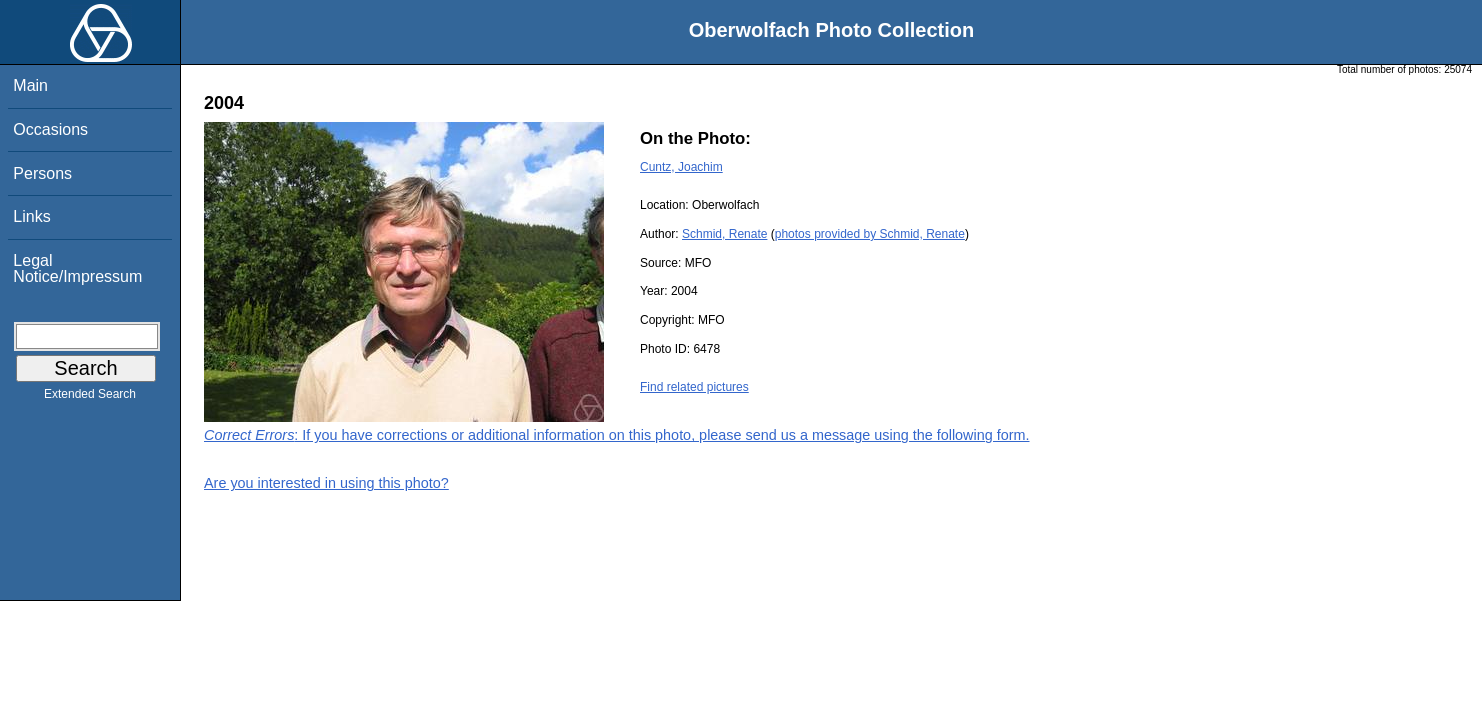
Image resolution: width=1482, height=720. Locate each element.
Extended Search (90, 398)
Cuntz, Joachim (681, 167)
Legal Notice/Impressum (77, 268)
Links (31, 216)
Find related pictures (694, 387)
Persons (42, 173)
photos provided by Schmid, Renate (870, 234)
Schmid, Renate (724, 234)
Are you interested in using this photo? (326, 483)
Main (30, 85)
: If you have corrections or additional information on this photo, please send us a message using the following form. (617, 435)
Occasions (50, 129)
